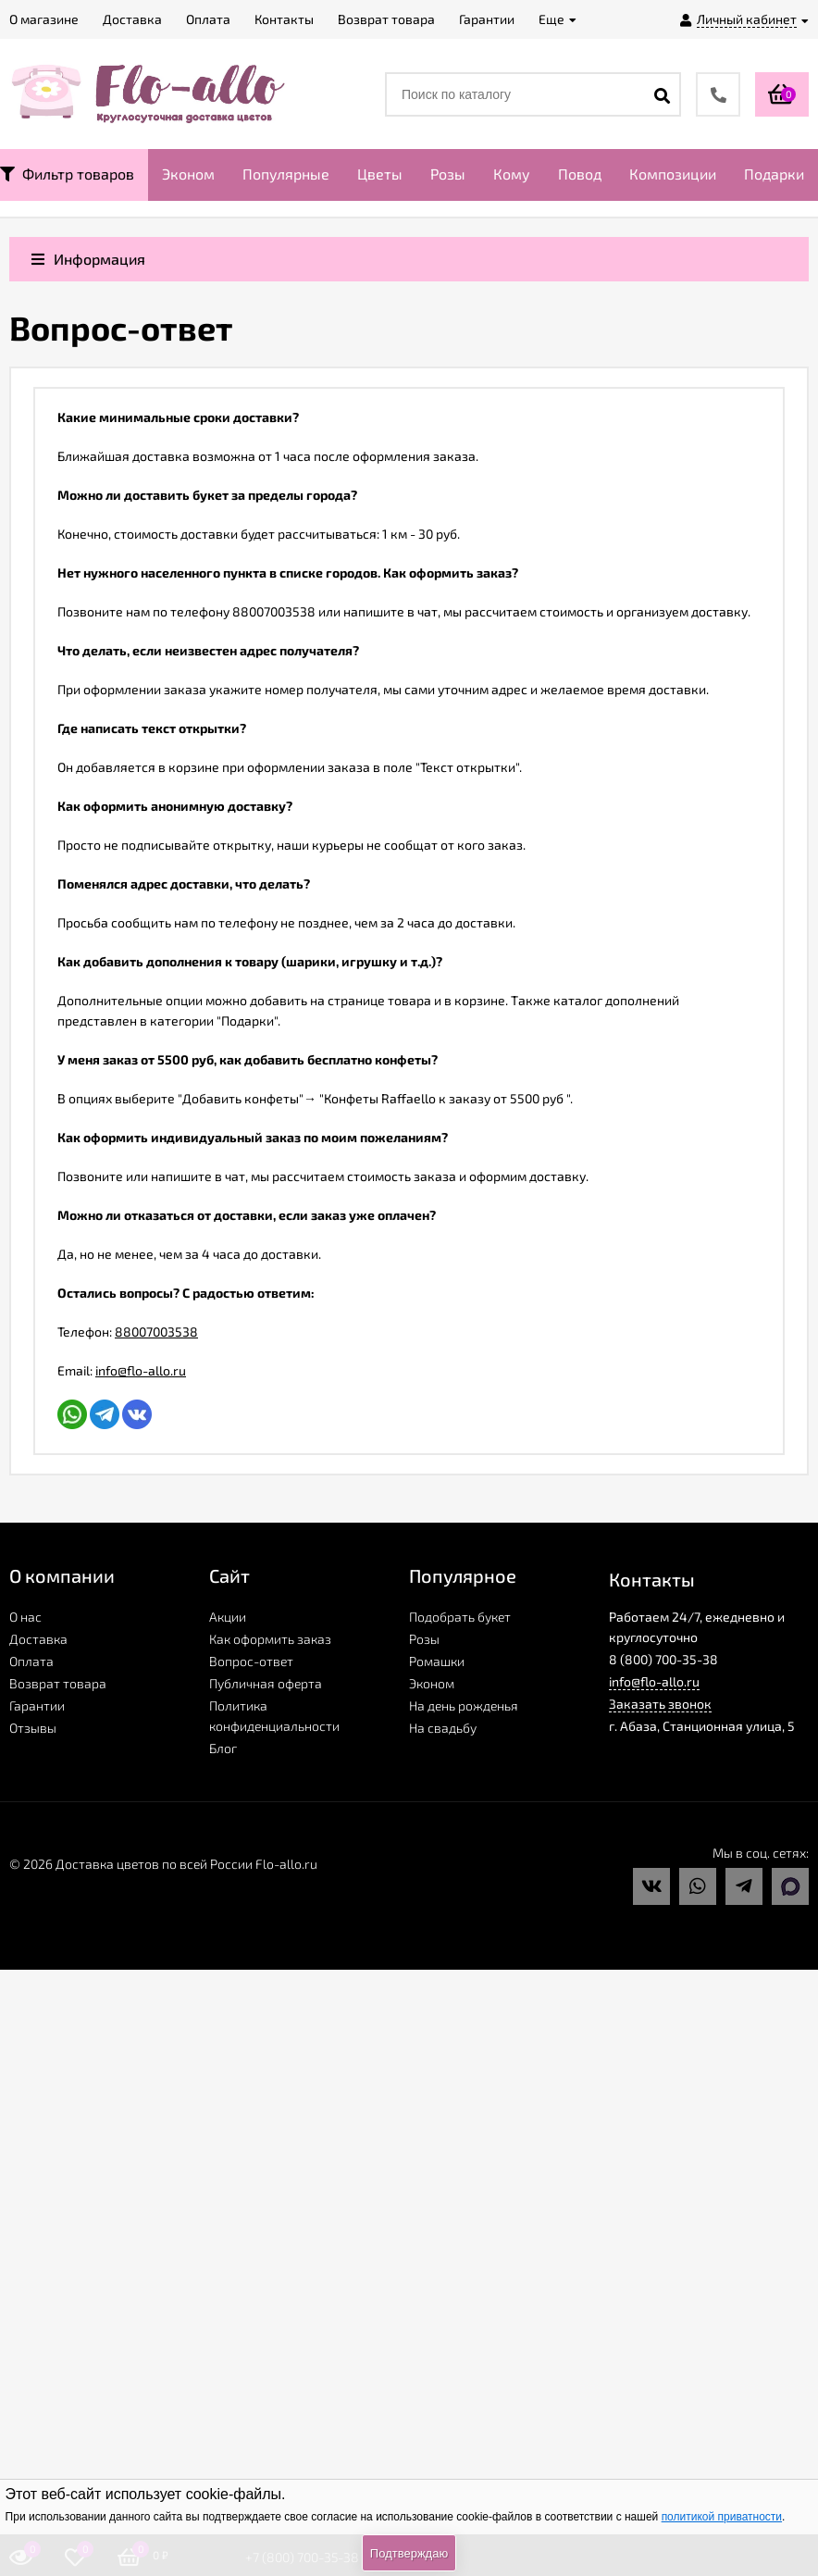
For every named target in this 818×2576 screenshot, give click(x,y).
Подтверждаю (409, 2553)
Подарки (774, 173)
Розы (447, 173)
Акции (227, 1616)
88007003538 (156, 1331)
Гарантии (37, 1705)
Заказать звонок (660, 1703)
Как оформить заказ (270, 1639)
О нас (25, 1616)
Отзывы (32, 1728)
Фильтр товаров (67, 173)
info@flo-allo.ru (140, 1370)
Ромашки (437, 1661)
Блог (223, 1748)
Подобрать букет (460, 1616)
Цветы (380, 173)
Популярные (285, 173)
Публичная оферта (265, 1683)
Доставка (38, 1639)
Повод (579, 173)
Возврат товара (57, 1683)
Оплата (31, 1661)
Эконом (188, 173)
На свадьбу (443, 1728)
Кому (511, 173)
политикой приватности (722, 2516)
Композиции (672, 173)
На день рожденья (463, 1705)
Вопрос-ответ (251, 1661)
